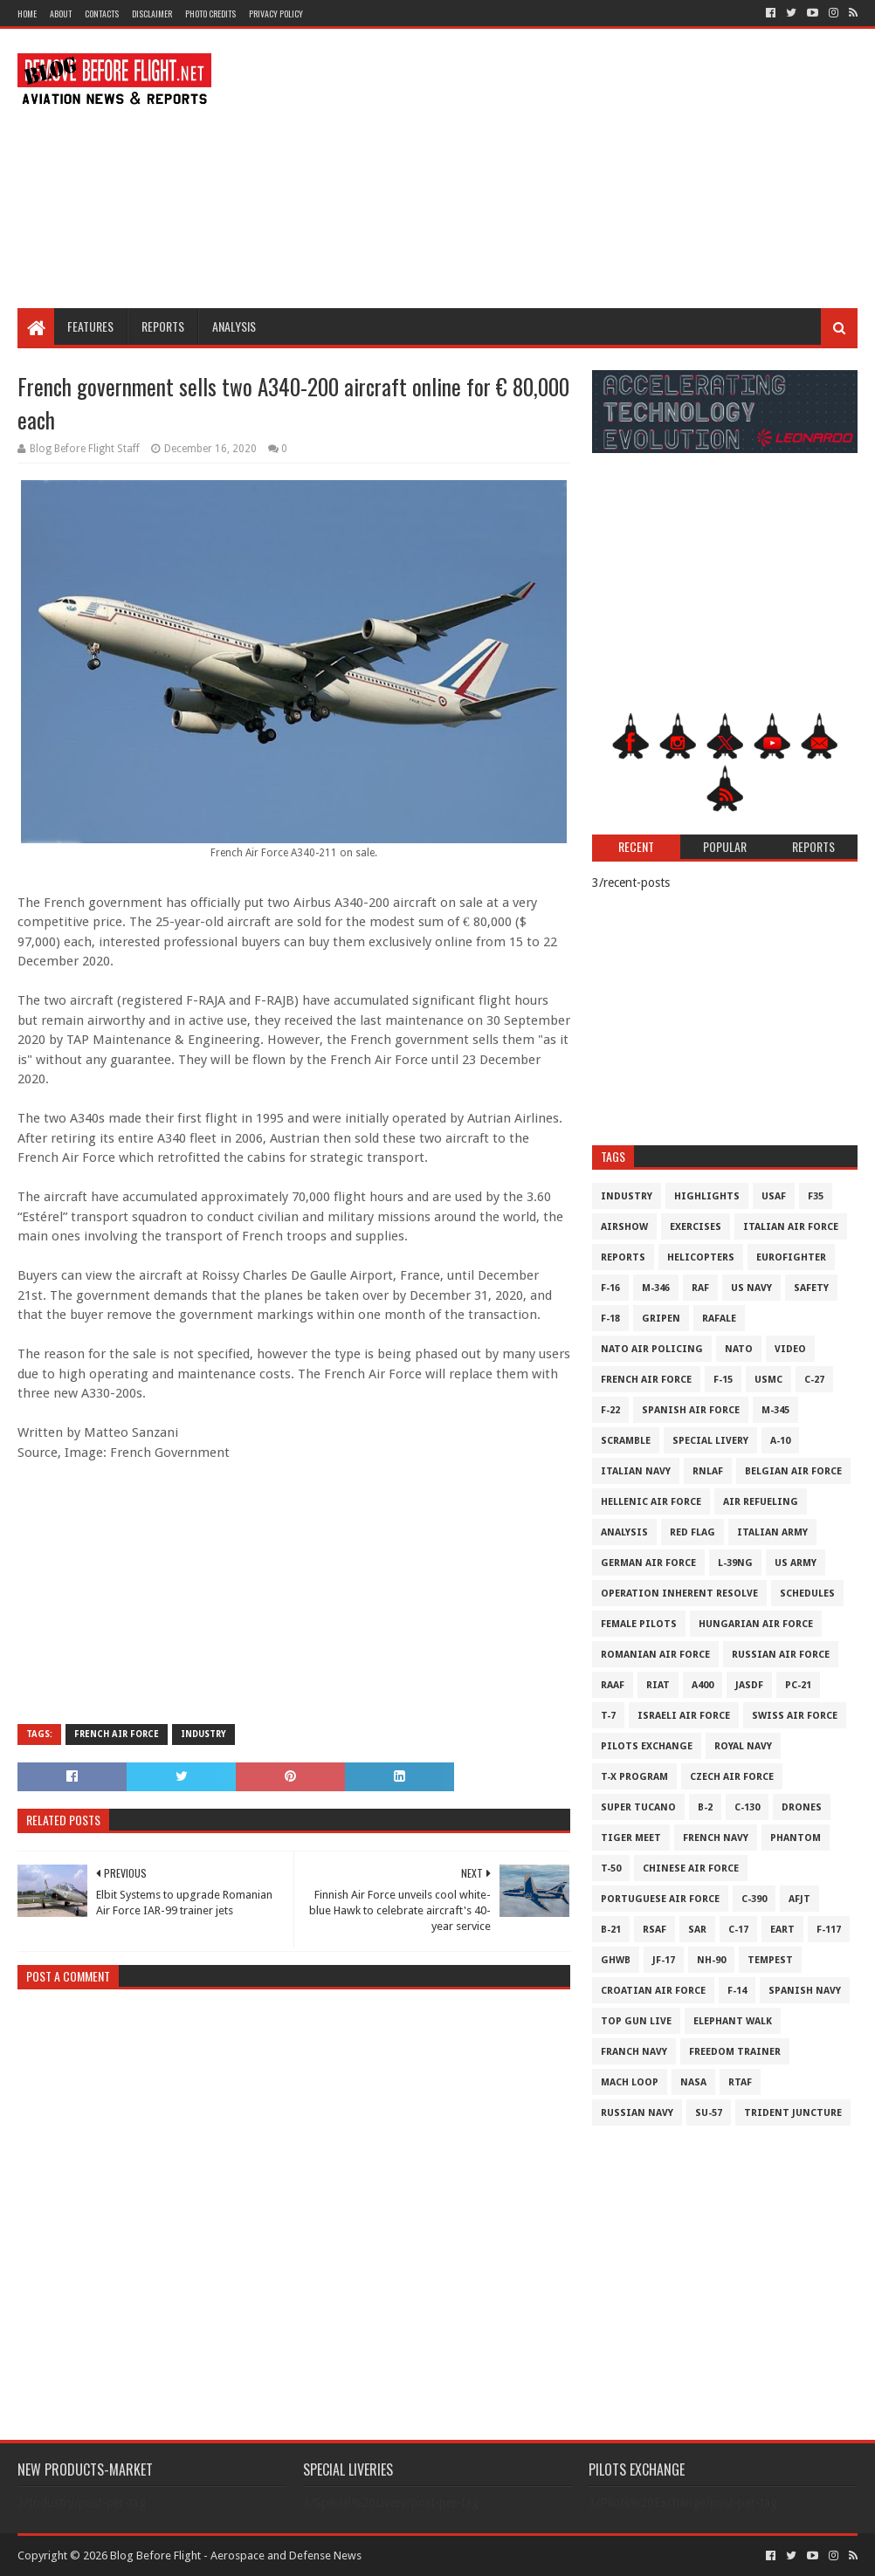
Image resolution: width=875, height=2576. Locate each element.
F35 (815, 1196)
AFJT (799, 1899)
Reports (162, 326)
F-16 (610, 1288)
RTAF (740, 2082)
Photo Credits (210, 13)
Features (90, 326)
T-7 (608, 1715)
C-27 (814, 1379)
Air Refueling (760, 1502)
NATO (739, 1349)
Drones (802, 1807)
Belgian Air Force (793, 1471)
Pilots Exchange (646, 1746)
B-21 (611, 1929)
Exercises (695, 1227)
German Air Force (648, 1563)
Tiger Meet (631, 1838)
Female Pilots (639, 1624)
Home (27, 13)
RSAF (654, 1929)
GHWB (615, 1960)
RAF (700, 1288)
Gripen (661, 1318)
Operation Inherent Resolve (679, 1593)
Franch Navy (634, 2051)
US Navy (751, 1288)
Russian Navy (637, 2113)
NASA (693, 2082)
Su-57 (708, 2113)
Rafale (719, 1318)
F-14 (737, 1990)
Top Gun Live (636, 2021)
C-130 (747, 1807)
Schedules (807, 1593)
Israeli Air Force (683, 1715)
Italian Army (772, 1532)
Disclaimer (152, 13)
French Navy (715, 1838)
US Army (795, 1563)
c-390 (754, 1899)
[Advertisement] (540, 168)
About (61, 13)
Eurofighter (791, 1257)
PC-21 (798, 1685)
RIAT (658, 1685)
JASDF (749, 1685)
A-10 (780, 1440)
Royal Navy (743, 1746)
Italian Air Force (790, 1227)
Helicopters (700, 1257)
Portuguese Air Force (660, 1899)
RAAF (612, 1685)
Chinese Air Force (691, 1868)
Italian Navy (636, 1471)
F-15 (723, 1379)
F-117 (828, 1929)
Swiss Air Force (794, 1715)
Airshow (624, 1227)
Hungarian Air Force (756, 1624)
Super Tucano (638, 1807)
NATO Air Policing (652, 1349)
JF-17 (663, 1960)
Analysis (234, 326)
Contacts (102, 13)
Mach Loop (629, 2082)
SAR (697, 1929)
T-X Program (634, 1777)
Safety (811, 1288)
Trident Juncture (793, 2113)
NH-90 (711, 1960)
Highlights (707, 1196)
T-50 (611, 1868)
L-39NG (735, 1563)
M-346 (656, 1288)
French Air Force (116, 1734)
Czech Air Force (732, 1777)
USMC (768, 1379)
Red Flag (692, 1532)
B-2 (705, 1807)
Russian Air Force (781, 1654)
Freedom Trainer (735, 2051)
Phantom (795, 1838)
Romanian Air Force (655, 1654)
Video (790, 1349)
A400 (702, 1685)
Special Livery (710, 1440)
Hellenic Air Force (651, 1502)
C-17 (738, 1929)
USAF (773, 1196)
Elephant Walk (732, 2021)
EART (782, 1929)
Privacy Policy (276, 13)
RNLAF (707, 1471)
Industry (203, 1734)
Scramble (626, 1440)
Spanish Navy (804, 1990)
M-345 (775, 1410)
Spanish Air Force (691, 1410)
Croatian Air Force (653, 1990)
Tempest (770, 1960)
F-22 (610, 1410)
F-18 (610, 1318)
